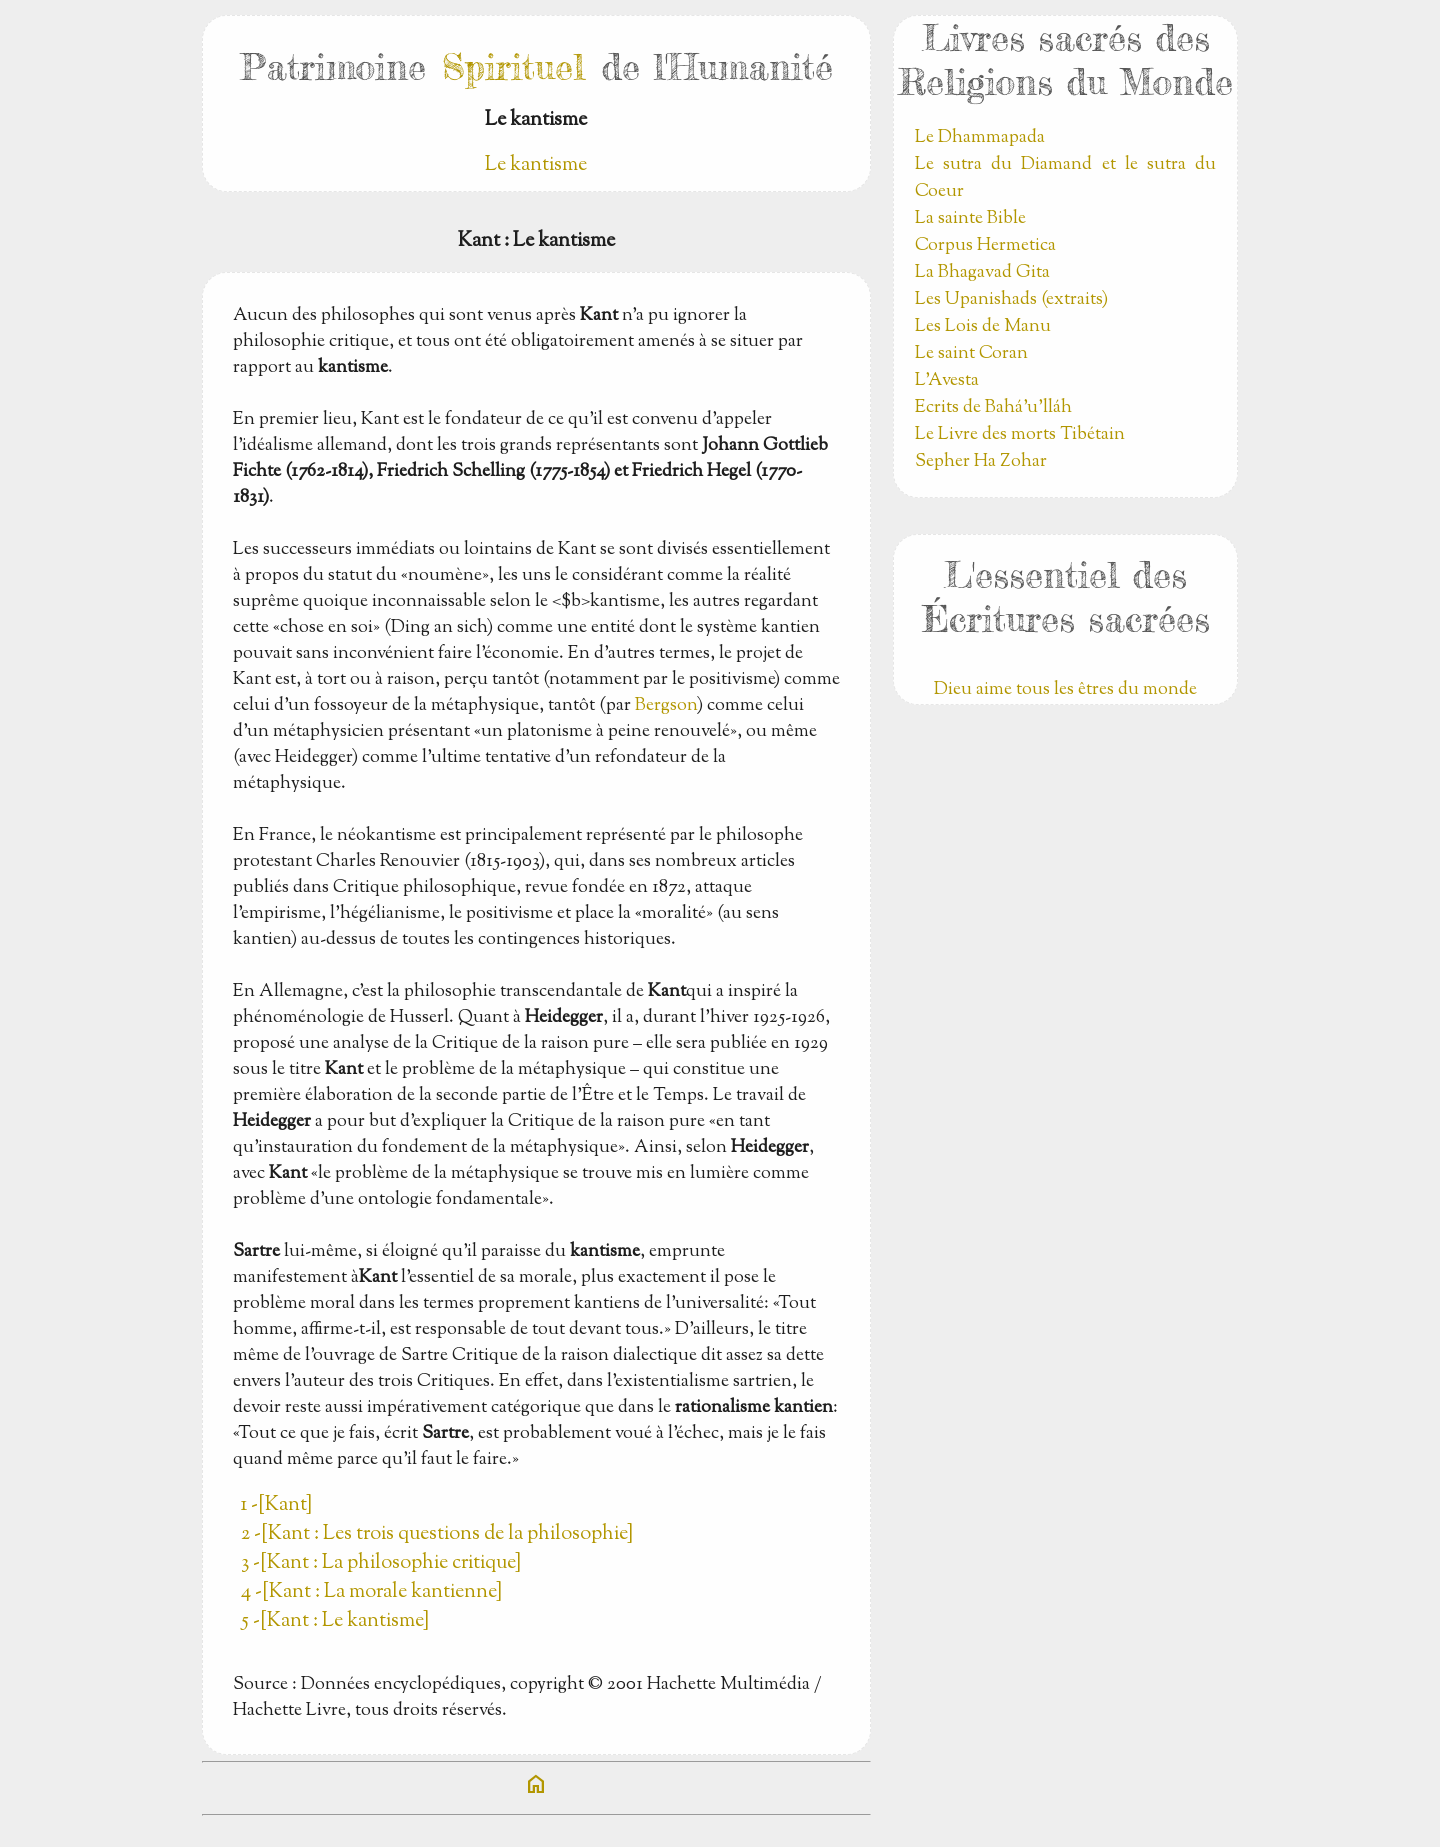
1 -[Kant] (276, 1505)
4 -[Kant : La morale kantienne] (371, 1592)
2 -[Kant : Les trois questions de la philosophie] (437, 1534)
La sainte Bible (970, 219)
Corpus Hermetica (985, 246)
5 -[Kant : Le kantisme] (335, 1621)
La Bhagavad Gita (982, 273)
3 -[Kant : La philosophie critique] (381, 1563)
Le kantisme (536, 165)
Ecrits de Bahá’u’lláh (993, 408)
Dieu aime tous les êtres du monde (1065, 690)
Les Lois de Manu (983, 327)
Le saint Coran (971, 354)
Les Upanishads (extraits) (1011, 300)
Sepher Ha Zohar (981, 462)
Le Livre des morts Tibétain (1020, 435)
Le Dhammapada (980, 138)
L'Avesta (947, 381)
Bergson (666, 706)
